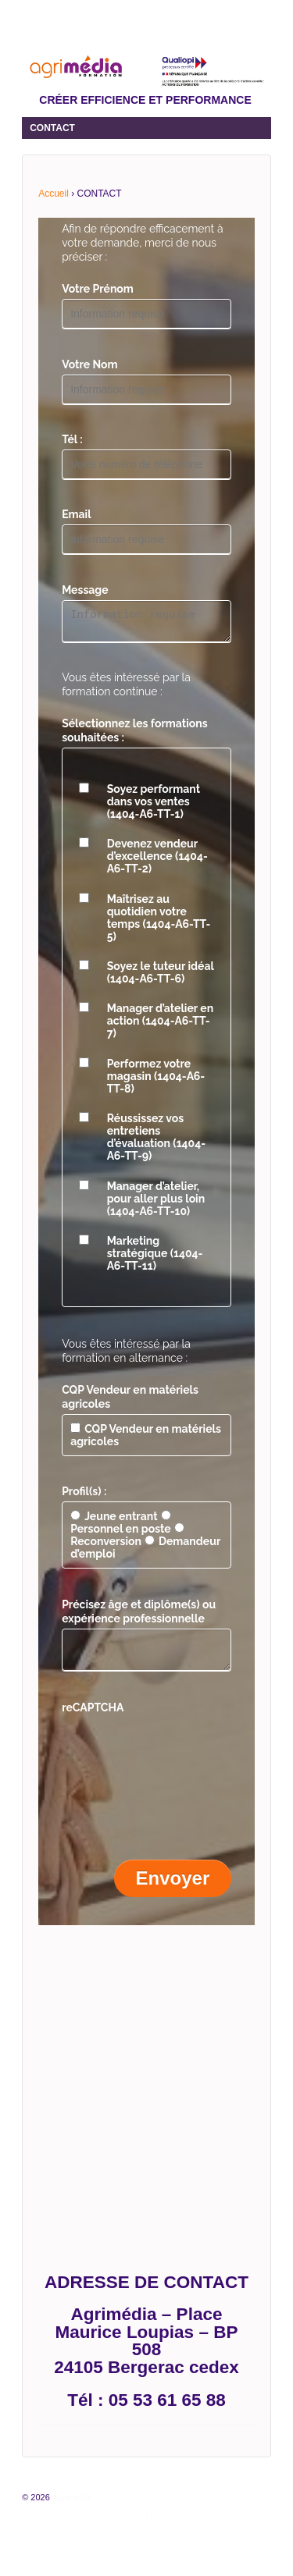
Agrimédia (70, 2506)
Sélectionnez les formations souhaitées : (135, 735)
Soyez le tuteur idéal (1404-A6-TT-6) (160, 977)
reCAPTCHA (92, 1717)
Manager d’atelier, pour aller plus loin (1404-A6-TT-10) (156, 1203)
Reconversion (127, 1539)
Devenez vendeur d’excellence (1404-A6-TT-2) (157, 860)
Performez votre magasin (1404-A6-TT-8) (156, 1081)
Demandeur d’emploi (145, 1552)
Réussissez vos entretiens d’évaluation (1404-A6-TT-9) (156, 1142)
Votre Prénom (98, 288)
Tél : (72, 439)
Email (76, 514)
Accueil (53, 193)
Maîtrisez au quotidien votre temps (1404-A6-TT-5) (159, 922)
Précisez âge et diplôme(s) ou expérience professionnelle (139, 1616)
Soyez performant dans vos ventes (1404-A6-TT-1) (153, 806)
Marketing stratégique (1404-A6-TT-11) (155, 1258)
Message (85, 590)
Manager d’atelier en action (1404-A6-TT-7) (160, 1025)
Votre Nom (89, 364)
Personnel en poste (120, 1527)
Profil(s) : (84, 1496)
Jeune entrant (113, 1521)
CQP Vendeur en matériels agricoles (130, 1401)
